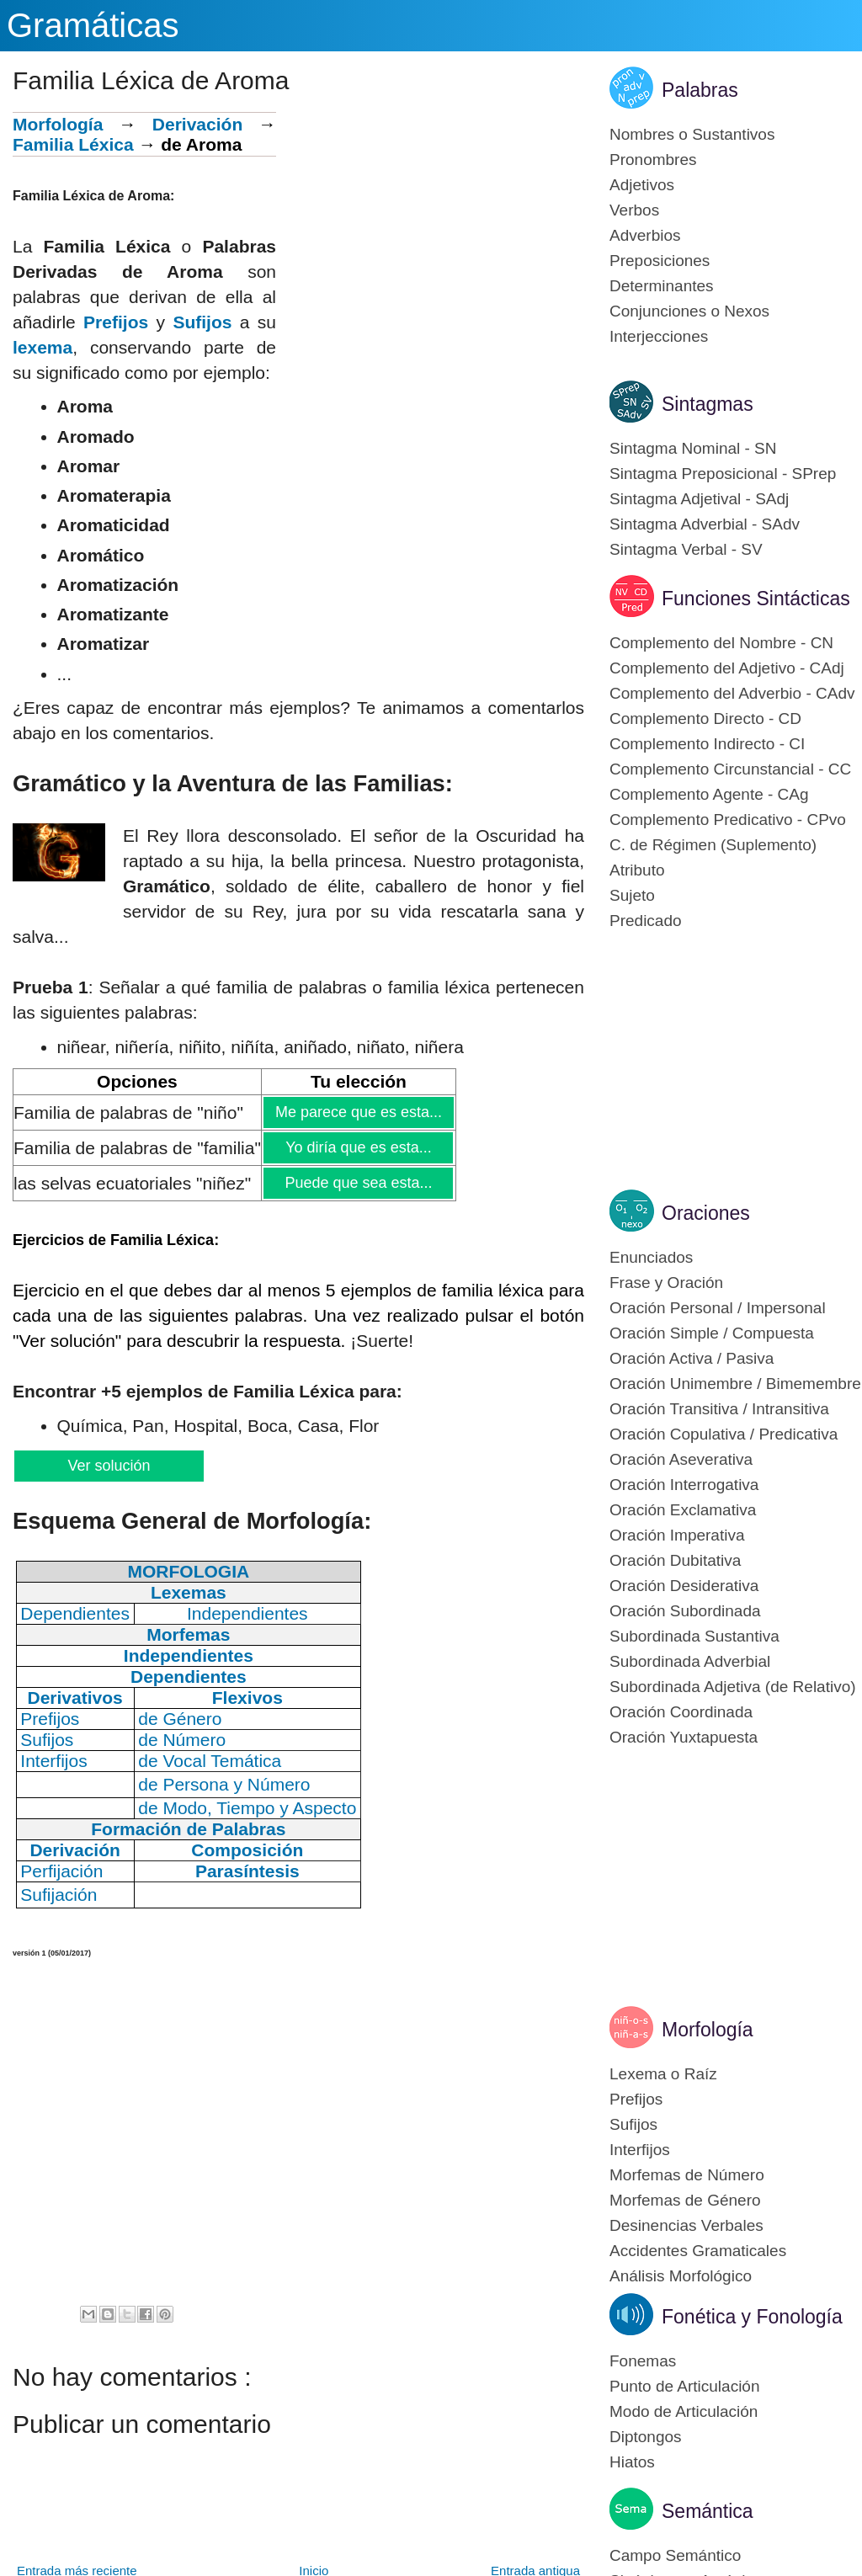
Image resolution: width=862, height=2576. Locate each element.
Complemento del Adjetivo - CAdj (726, 668)
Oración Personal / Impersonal (717, 1308)
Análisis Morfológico (680, 2276)
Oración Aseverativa (681, 1459)
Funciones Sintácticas (756, 598)
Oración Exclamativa (682, 1510)
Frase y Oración (666, 1282)
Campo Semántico (675, 2555)
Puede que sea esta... (358, 1182)
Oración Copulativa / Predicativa (723, 1434)
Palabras (700, 90)
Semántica (707, 2511)
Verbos (634, 210)
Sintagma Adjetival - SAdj (699, 499)
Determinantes (661, 286)
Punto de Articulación (684, 2386)
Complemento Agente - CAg (709, 794)
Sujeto (632, 895)
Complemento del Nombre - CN (721, 643)
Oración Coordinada (681, 1712)
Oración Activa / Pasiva (691, 1358)
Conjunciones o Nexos (689, 311)
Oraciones (706, 1213)
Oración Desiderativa (683, 1585)
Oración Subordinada (685, 1611)
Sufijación (58, 1894)
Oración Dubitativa (675, 1560)
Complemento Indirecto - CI (707, 744)
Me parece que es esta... (358, 1112)
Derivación (197, 124)
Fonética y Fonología (752, 2317)
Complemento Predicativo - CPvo (727, 819)
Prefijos (115, 322)
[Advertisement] (430, 230)
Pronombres (653, 159)
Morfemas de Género (685, 2200)
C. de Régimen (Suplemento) (713, 845)
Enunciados (651, 1257)
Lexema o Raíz (663, 2074)
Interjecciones (658, 336)
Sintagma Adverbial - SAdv (704, 524)
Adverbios (645, 235)
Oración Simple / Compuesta (711, 1333)
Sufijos (202, 322)
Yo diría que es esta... (357, 1147)
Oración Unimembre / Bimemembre (735, 1383)
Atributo (636, 870)
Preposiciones (659, 260)
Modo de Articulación (683, 2411)
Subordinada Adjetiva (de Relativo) (732, 1686)
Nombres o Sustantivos (691, 134)
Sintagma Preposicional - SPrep (722, 473)
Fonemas (642, 2361)
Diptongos (645, 2437)
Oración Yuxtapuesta (683, 1737)
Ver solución (108, 1465)
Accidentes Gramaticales (697, 2250)
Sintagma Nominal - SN (693, 448)
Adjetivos (641, 185)
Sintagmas (707, 404)
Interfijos (639, 2149)
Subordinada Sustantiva (694, 1636)
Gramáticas (93, 25)
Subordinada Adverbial (689, 1661)
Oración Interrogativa (683, 1484)
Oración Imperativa (677, 1535)
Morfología (58, 124)
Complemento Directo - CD (705, 718)
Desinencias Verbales (686, 2225)
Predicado (645, 920)
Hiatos (632, 2462)
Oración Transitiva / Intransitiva (719, 1409)
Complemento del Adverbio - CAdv (731, 693)
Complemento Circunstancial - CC (730, 769)
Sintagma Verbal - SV (686, 549)
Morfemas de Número (686, 2175)
